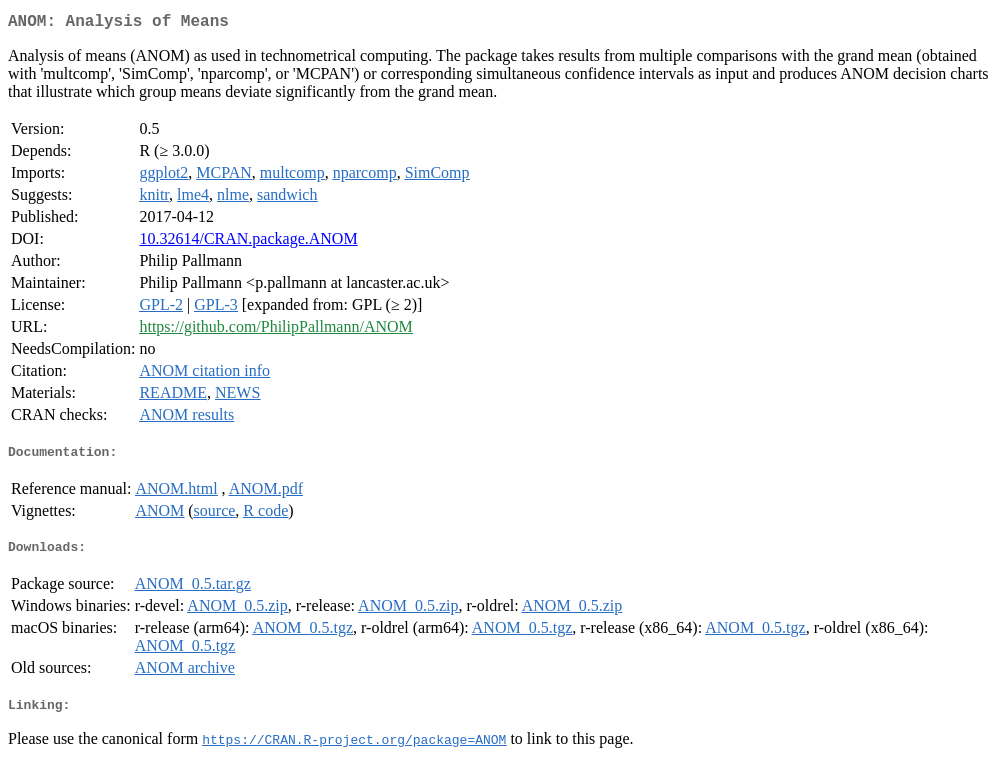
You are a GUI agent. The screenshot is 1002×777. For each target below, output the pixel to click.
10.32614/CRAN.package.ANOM (248, 242)
